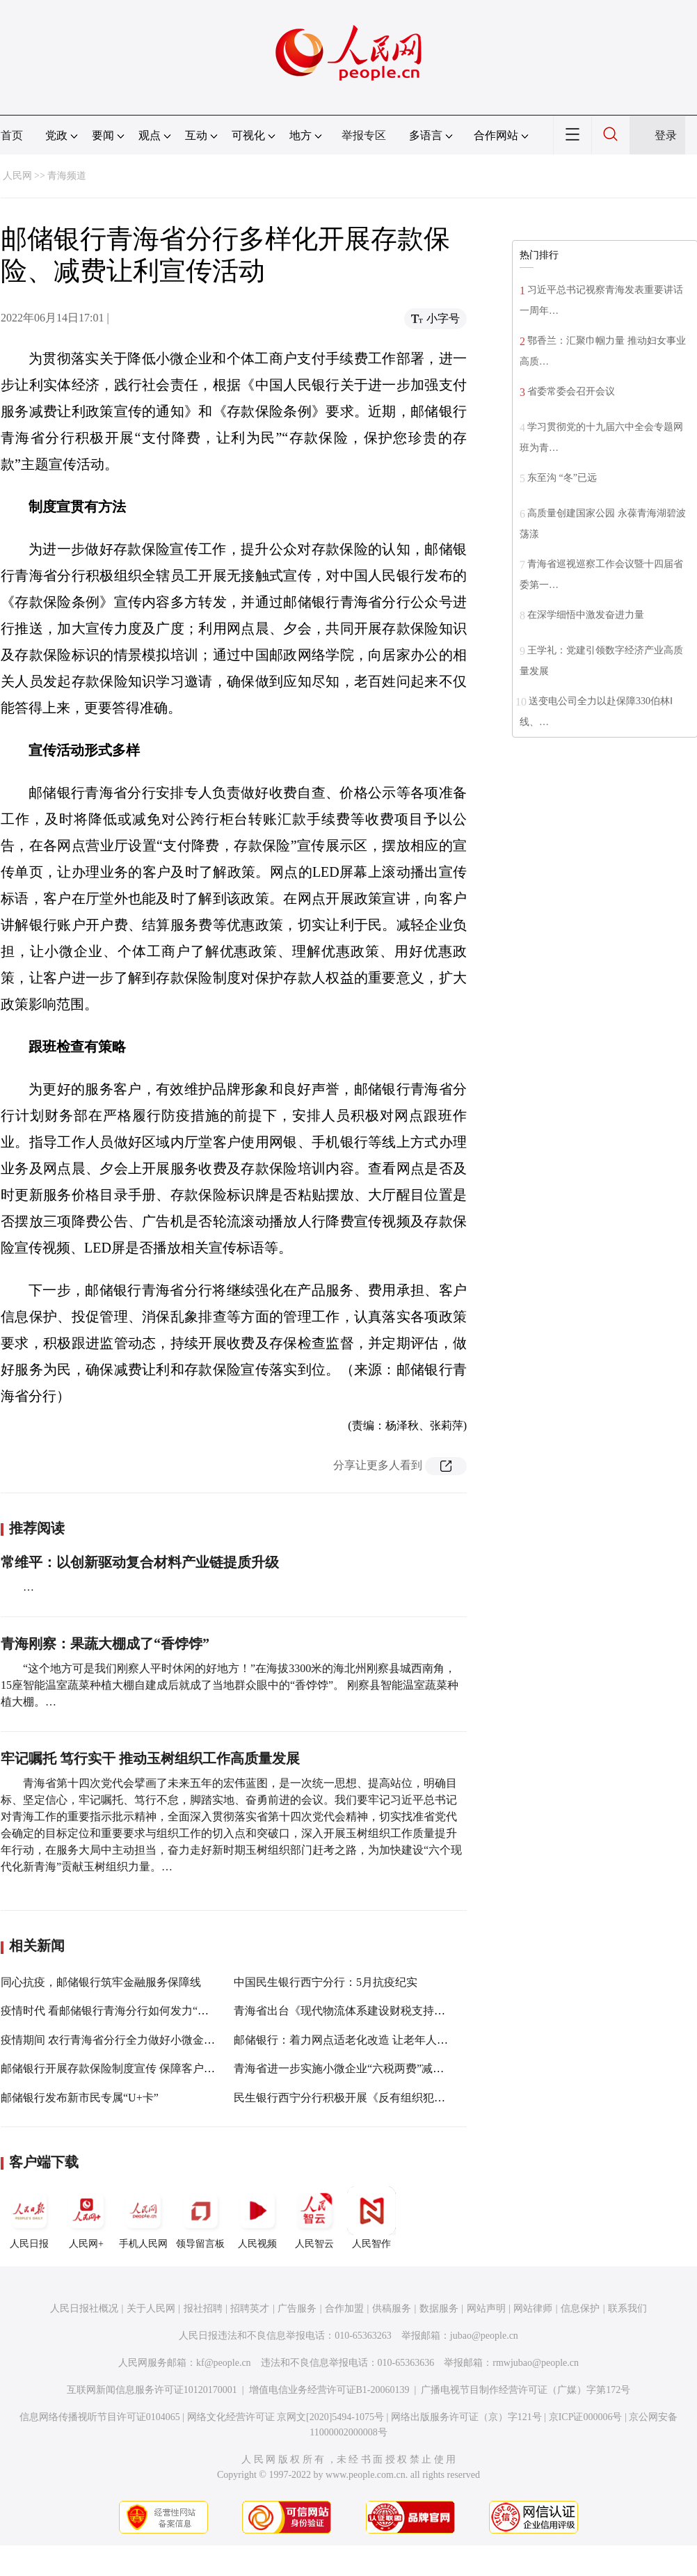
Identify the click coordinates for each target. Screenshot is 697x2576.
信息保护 (580, 2308)
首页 (12, 135)
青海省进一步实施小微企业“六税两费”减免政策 (350, 2068)
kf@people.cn (223, 2363)
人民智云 (314, 2217)
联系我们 (627, 2308)
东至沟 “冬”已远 (562, 477)
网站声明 (486, 2308)
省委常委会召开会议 (571, 391)
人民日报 (29, 2217)
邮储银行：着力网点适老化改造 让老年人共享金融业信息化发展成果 (402, 2040)
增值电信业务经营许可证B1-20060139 (329, 2390)
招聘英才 (249, 2308)
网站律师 (532, 2308)
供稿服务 (391, 2308)
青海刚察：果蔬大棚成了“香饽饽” (105, 1643)
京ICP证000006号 (586, 2417)
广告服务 (297, 2308)
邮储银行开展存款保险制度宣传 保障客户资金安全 (124, 2068)
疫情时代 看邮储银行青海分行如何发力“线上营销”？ (129, 2011)
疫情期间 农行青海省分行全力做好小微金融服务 (119, 2040)
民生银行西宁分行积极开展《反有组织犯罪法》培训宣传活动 (384, 2098)
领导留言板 (200, 2217)
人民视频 (257, 2217)
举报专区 (364, 135)
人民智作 (371, 2217)
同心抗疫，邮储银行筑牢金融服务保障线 (101, 1982)
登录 (666, 135)
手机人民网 (143, 2217)
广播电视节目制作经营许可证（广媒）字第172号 (525, 2390)
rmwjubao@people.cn (535, 2363)
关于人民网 (151, 2308)
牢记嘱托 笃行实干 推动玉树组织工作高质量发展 (150, 1758)
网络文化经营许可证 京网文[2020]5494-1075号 (286, 2417)
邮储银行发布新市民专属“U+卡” (80, 2098)
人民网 (17, 175)
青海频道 (66, 175)
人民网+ (86, 2217)
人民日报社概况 (84, 2308)
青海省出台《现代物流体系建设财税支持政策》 (350, 2011)
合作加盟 (344, 2308)
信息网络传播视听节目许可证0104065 (99, 2417)
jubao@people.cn (484, 2335)
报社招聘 (203, 2308)
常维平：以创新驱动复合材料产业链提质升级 (140, 1562)
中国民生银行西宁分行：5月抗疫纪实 (325, 1982)
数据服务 (438, 2308)
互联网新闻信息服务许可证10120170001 (152, 2390)
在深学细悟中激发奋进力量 (585, 615)
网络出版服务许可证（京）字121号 (466, 2417)
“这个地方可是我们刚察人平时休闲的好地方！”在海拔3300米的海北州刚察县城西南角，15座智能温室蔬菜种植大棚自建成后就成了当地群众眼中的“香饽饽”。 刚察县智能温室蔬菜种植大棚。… (229, 1685)
